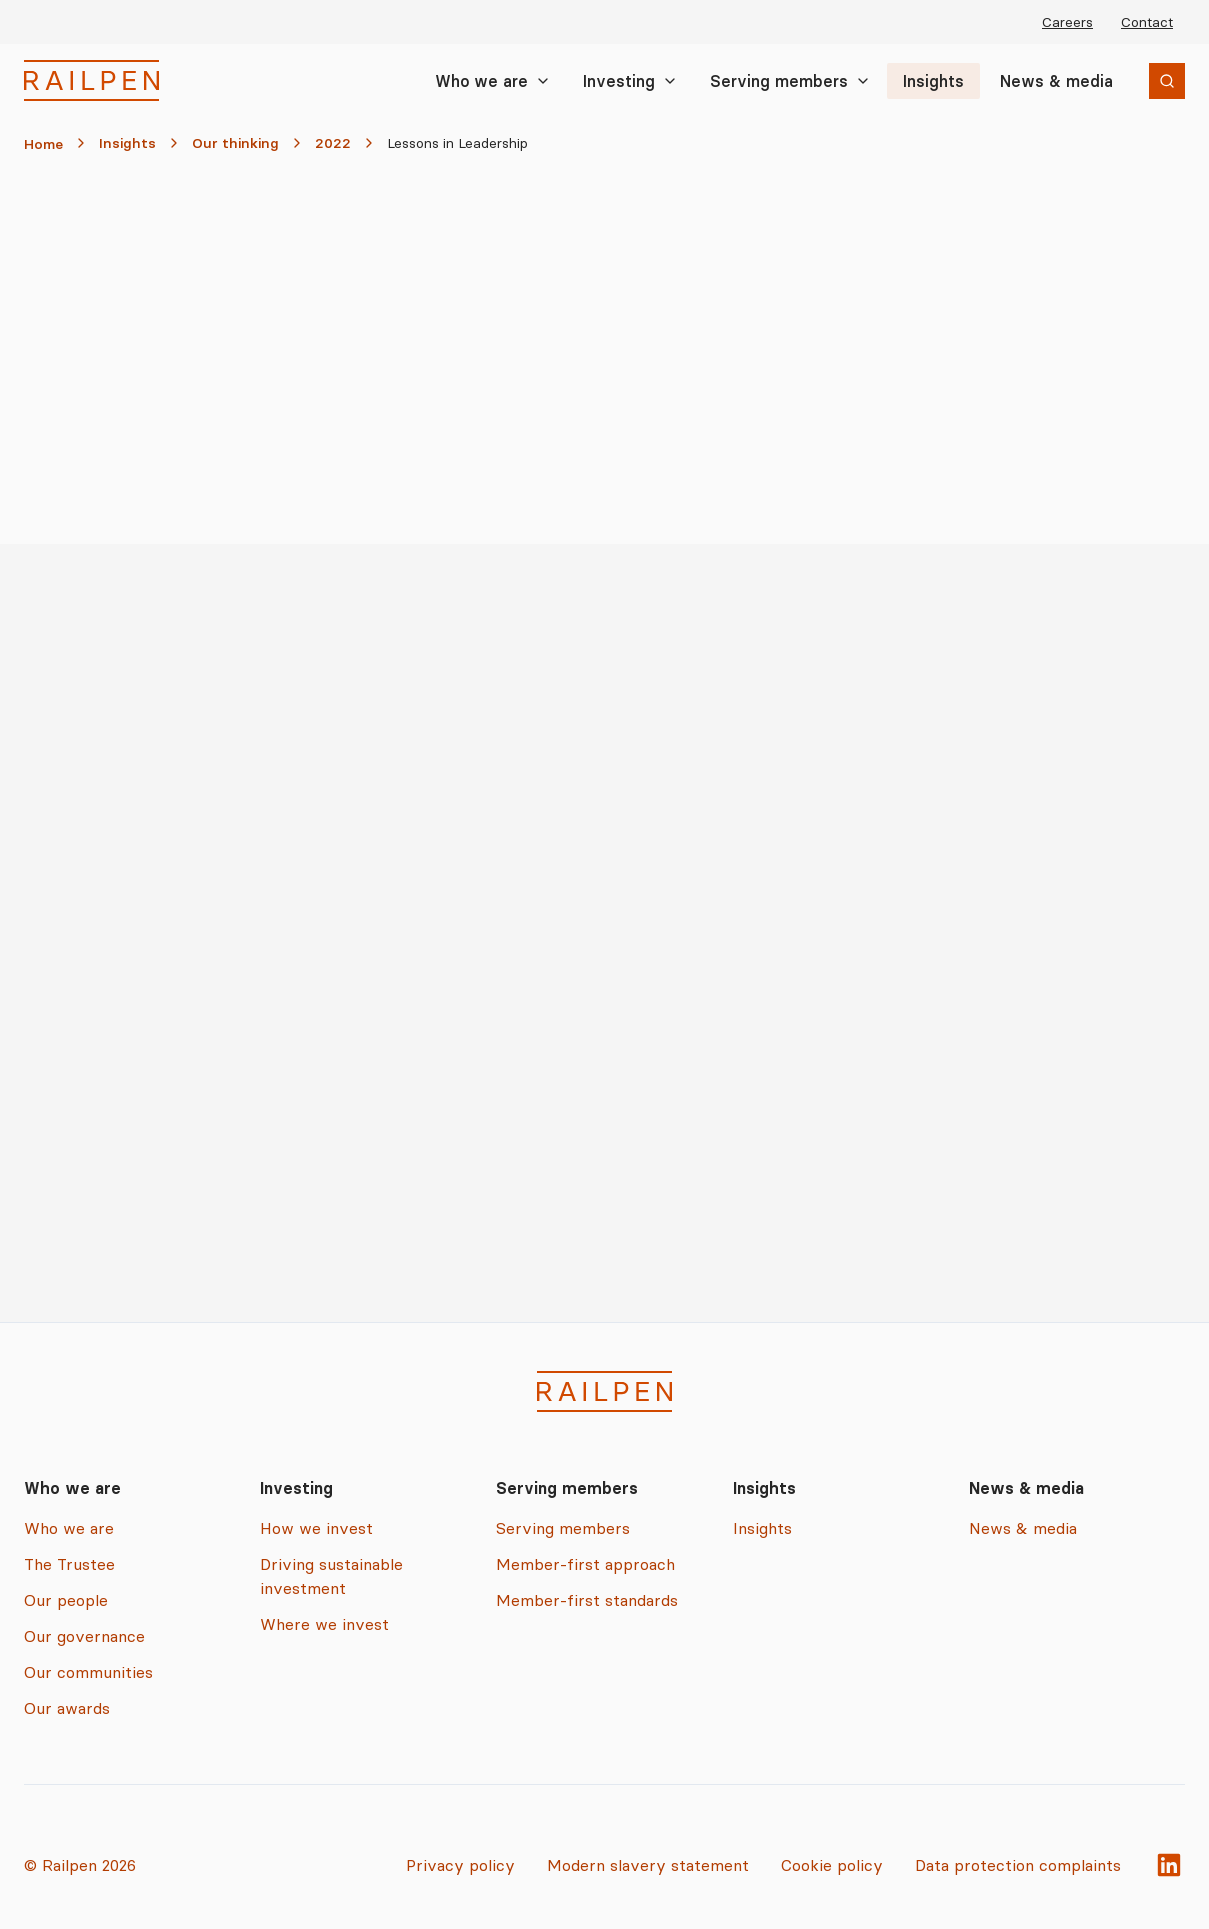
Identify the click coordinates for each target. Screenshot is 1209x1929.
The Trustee (69, 1564)
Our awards (67, 1708)
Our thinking (235, 143)
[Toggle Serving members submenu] (863, 81)
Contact (1147, 22)
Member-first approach (585, 1564)
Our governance (84, 1636)
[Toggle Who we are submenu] (543, 81)
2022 (333, 143)
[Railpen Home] (91, 80)
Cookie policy (832, 1865)
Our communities (88, 1672)
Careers (1067, 22)
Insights (933, 81)
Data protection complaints (1018, 1865)
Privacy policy (460, 1865)
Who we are (481, 81)
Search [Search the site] (1145, 83)
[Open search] (1167, 81)
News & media (1056, 81)
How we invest (316, 1528)
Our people (66, 1600)
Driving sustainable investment (331, 1576)
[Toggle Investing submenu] (670, 81)
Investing (619, 81)
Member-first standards (587, 1600)
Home (43, 144)
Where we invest (324, 1624)
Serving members (779, 81)
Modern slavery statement (648, 1865)
